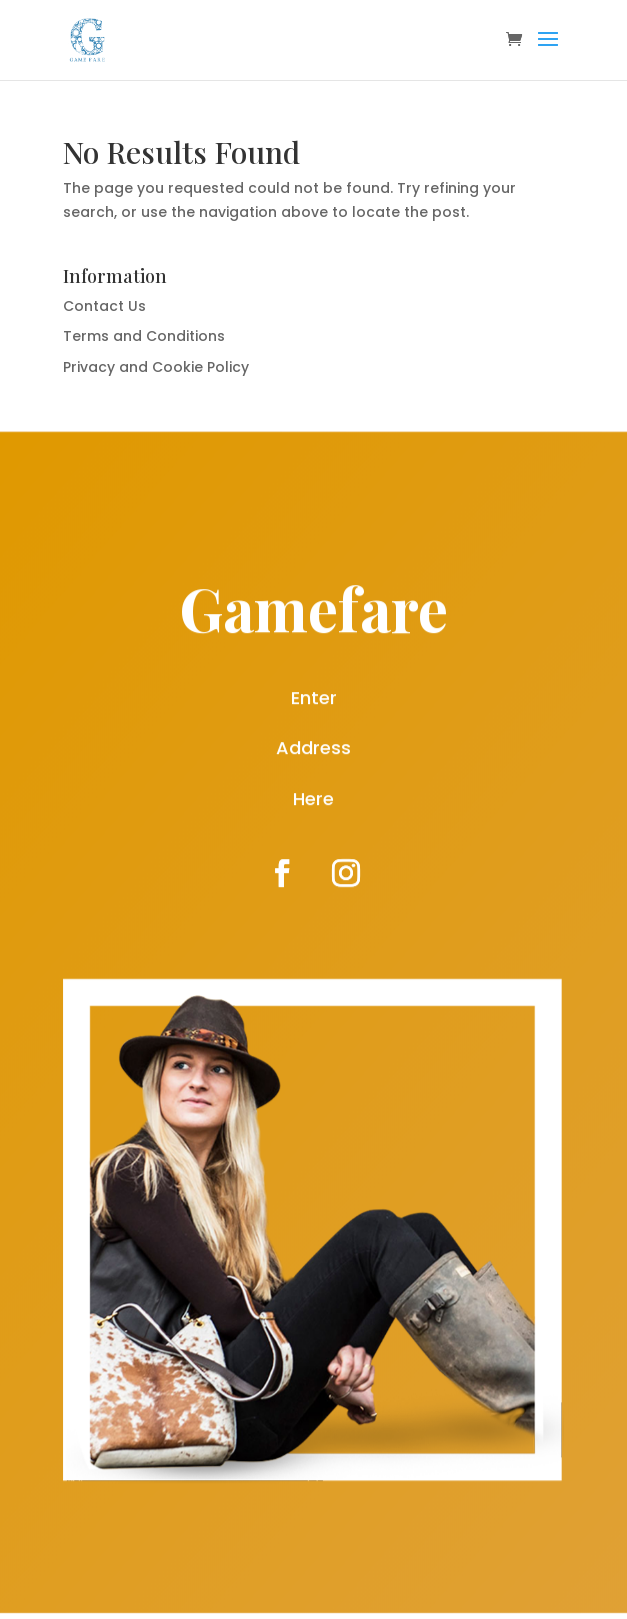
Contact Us (104, 306)
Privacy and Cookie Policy (156, 367)
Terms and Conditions (144, 336)
